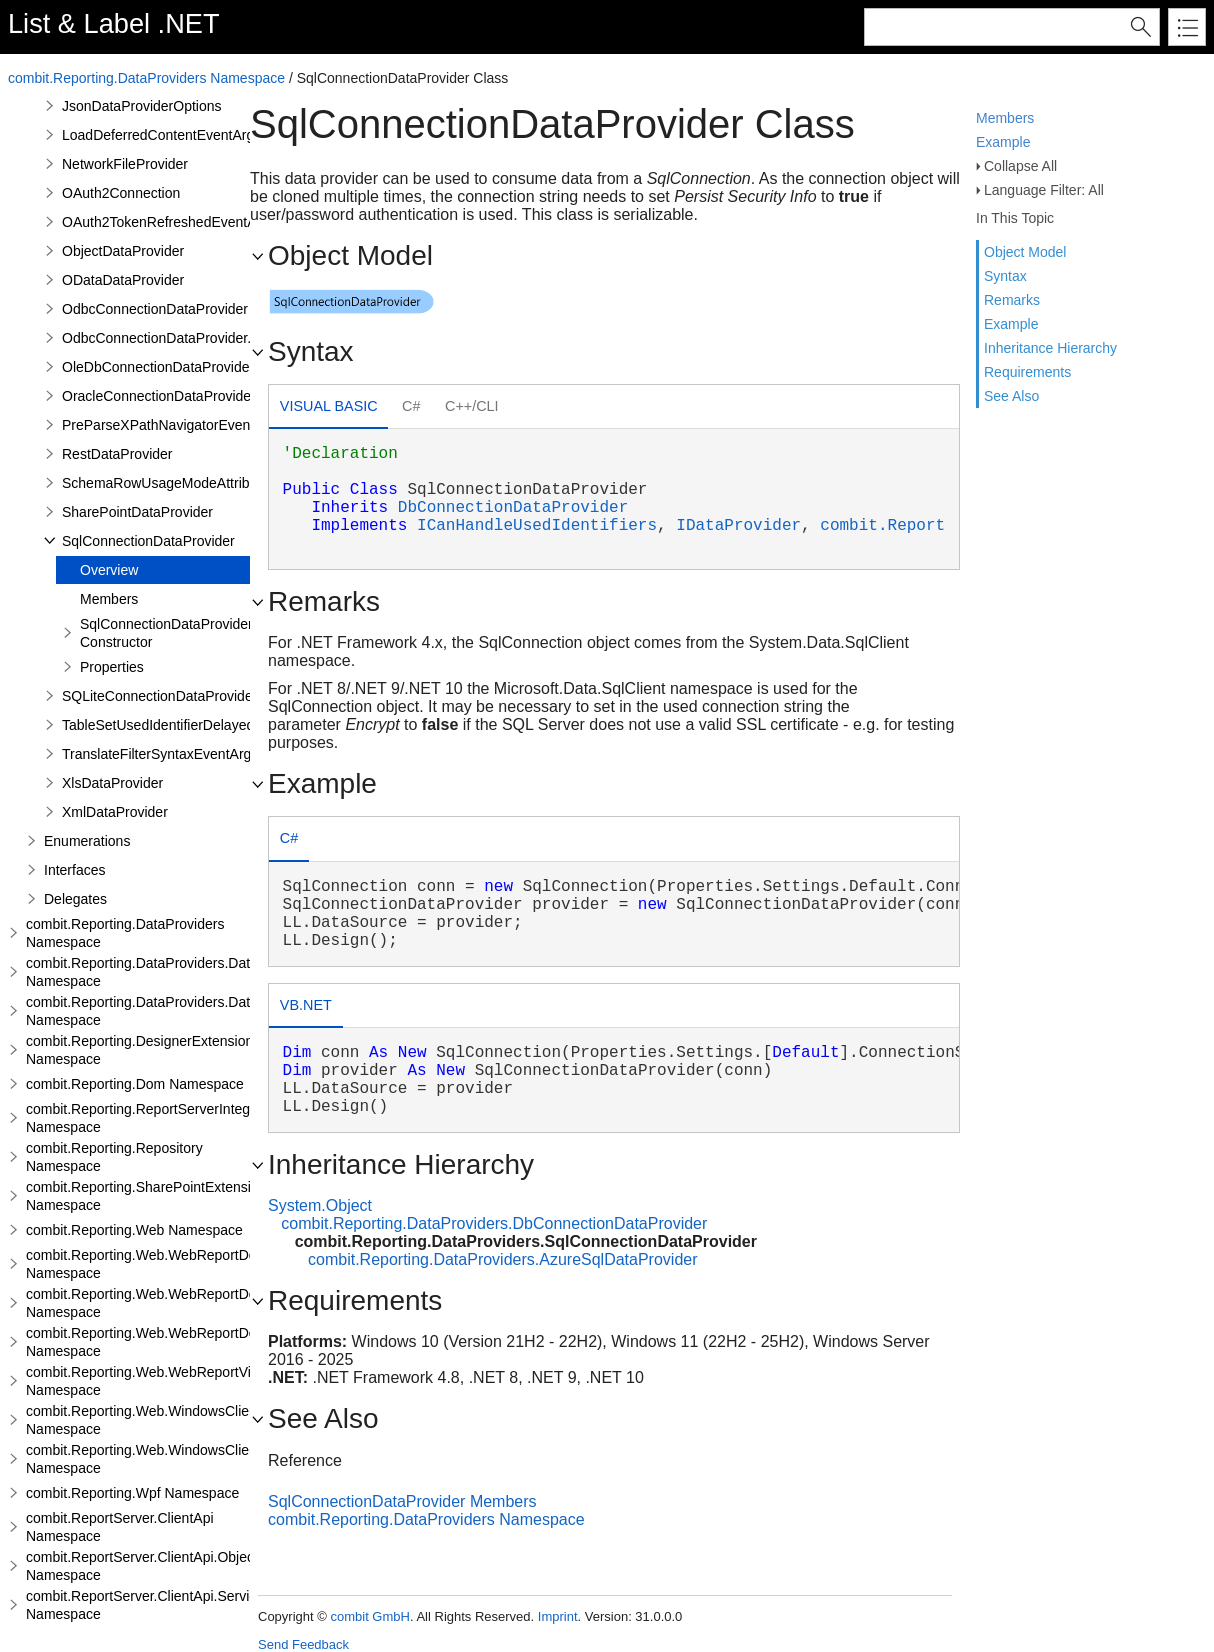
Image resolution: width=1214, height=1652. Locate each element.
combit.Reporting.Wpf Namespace (132, 1493)
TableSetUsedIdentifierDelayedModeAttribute (201, 725)
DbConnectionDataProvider (513, 508)
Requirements (1027, 372)
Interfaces (74, 870)
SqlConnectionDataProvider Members (402, 1501)
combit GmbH (369, 1616)
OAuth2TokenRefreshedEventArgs (169, 222)
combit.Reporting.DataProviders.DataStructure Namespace (170, 972)
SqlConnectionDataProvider (148, 541)
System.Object (320, 1205)
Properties (112, 667)
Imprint (558, 1616)
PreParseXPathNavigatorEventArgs (172, 425)
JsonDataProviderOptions (142, 106)
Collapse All (1020, 166)
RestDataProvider (117, 454)
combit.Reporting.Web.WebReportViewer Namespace (153, 1381)
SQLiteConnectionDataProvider (159, 696)
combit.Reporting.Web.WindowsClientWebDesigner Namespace (185, 1420)
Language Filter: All (1044, 190)
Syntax (1005, 276)
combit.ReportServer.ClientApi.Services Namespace (148, 1605)
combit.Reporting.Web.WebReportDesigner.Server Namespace (182, 1303)
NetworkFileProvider (125, 164)
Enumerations (87, 841)
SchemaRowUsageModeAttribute (165, 483)
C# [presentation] (411, 406)
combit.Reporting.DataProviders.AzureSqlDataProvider (503, 1259)
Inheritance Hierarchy (1050, 348)
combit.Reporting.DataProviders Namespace (146, 78)
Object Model (1025, 252)
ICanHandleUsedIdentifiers (537, 526)
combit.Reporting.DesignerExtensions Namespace (143, 1050)
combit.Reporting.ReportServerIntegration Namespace (155, 1118)
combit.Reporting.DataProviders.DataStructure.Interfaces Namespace (203, 1011)
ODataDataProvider (123, 280)
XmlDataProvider (115, 812)
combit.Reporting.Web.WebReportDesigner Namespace (160, 1264)
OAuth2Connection (121, 193)
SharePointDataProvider (137, 512)
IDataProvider (738, 526)
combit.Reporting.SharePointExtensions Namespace (149, 1196)
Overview (109, 570)
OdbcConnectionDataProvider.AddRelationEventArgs (227, 338)
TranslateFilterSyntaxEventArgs (160, 754)
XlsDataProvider (112, 783)
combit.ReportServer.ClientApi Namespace (120, 1527)
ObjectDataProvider (123, 251)
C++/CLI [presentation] (472, 406)
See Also (1011, 396)
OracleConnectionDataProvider (159, 396)
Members (1005, 118)
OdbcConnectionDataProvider (155, 309)
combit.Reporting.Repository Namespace (114, 1157)
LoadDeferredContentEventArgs (161, 135)
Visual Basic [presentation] (329, 406)
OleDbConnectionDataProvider (158, 367)
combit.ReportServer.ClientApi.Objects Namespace (145, 1566)
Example (1003, 142)
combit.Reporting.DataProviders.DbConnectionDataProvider (494, 1223)
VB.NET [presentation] (306, 1005)
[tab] (328, 408)
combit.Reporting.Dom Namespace (135, 1084)
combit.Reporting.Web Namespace (134, 1230)
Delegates (75, 899)
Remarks (1012, 300)
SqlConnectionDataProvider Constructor (166, 633)
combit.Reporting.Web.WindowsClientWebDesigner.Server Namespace (208, 1459)
